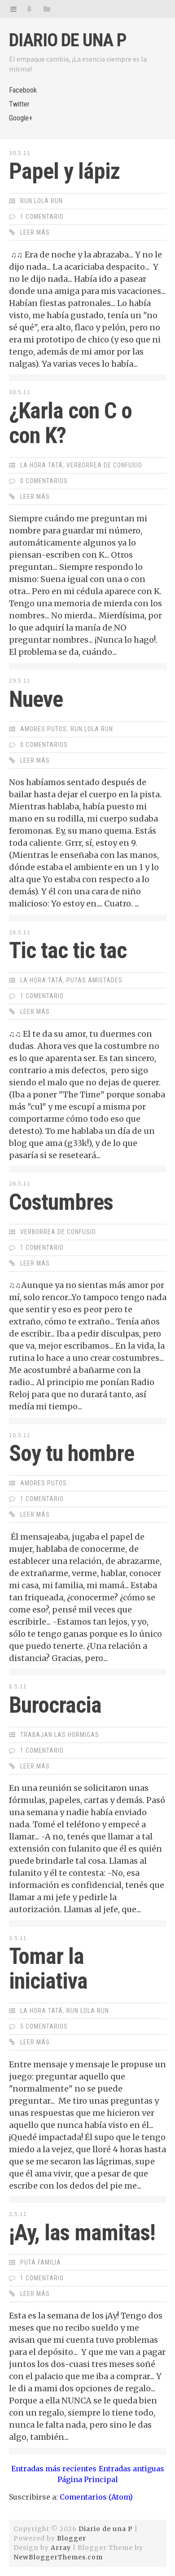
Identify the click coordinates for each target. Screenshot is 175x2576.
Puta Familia (40, 2262)
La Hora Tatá (41, 465)
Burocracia (55, 1705)
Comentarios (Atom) (96, 2496)
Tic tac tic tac (68, 950)
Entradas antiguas (131, 2468)
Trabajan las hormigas (59, 1734)
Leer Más (35, 232)
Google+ (20, 118)
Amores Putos (43, 729)
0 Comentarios (44, 480)
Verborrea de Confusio (104, 465)
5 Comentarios (44, 2026)
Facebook (23, 90)
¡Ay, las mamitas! (82, 2233)
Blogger (71, 2538)
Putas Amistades (94, 980)
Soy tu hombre (71, 1453)
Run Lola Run (41, 200)
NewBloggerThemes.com (58, 2557)
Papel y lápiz (64, 171)
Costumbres (61, 1202)
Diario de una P (68, 40)
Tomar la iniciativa (48, 1968)
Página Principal (87, 2479)
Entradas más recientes (53, 2468)
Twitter (19, 104)
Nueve (36, 699)
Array (61, 2548)
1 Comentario (42, 216)
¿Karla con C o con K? (70, 423)
